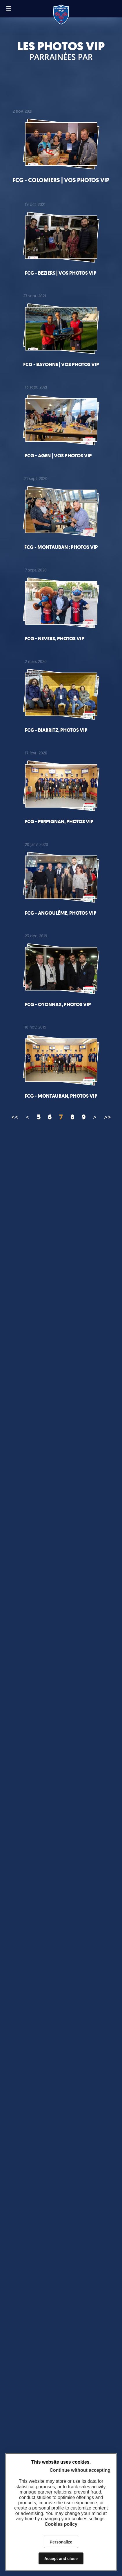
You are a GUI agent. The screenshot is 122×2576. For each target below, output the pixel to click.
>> (107, 1116)
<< (14, 1116)
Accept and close (61, 2558)
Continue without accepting (80, 2470)
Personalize (61, 2542)
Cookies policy (61, 2524)
